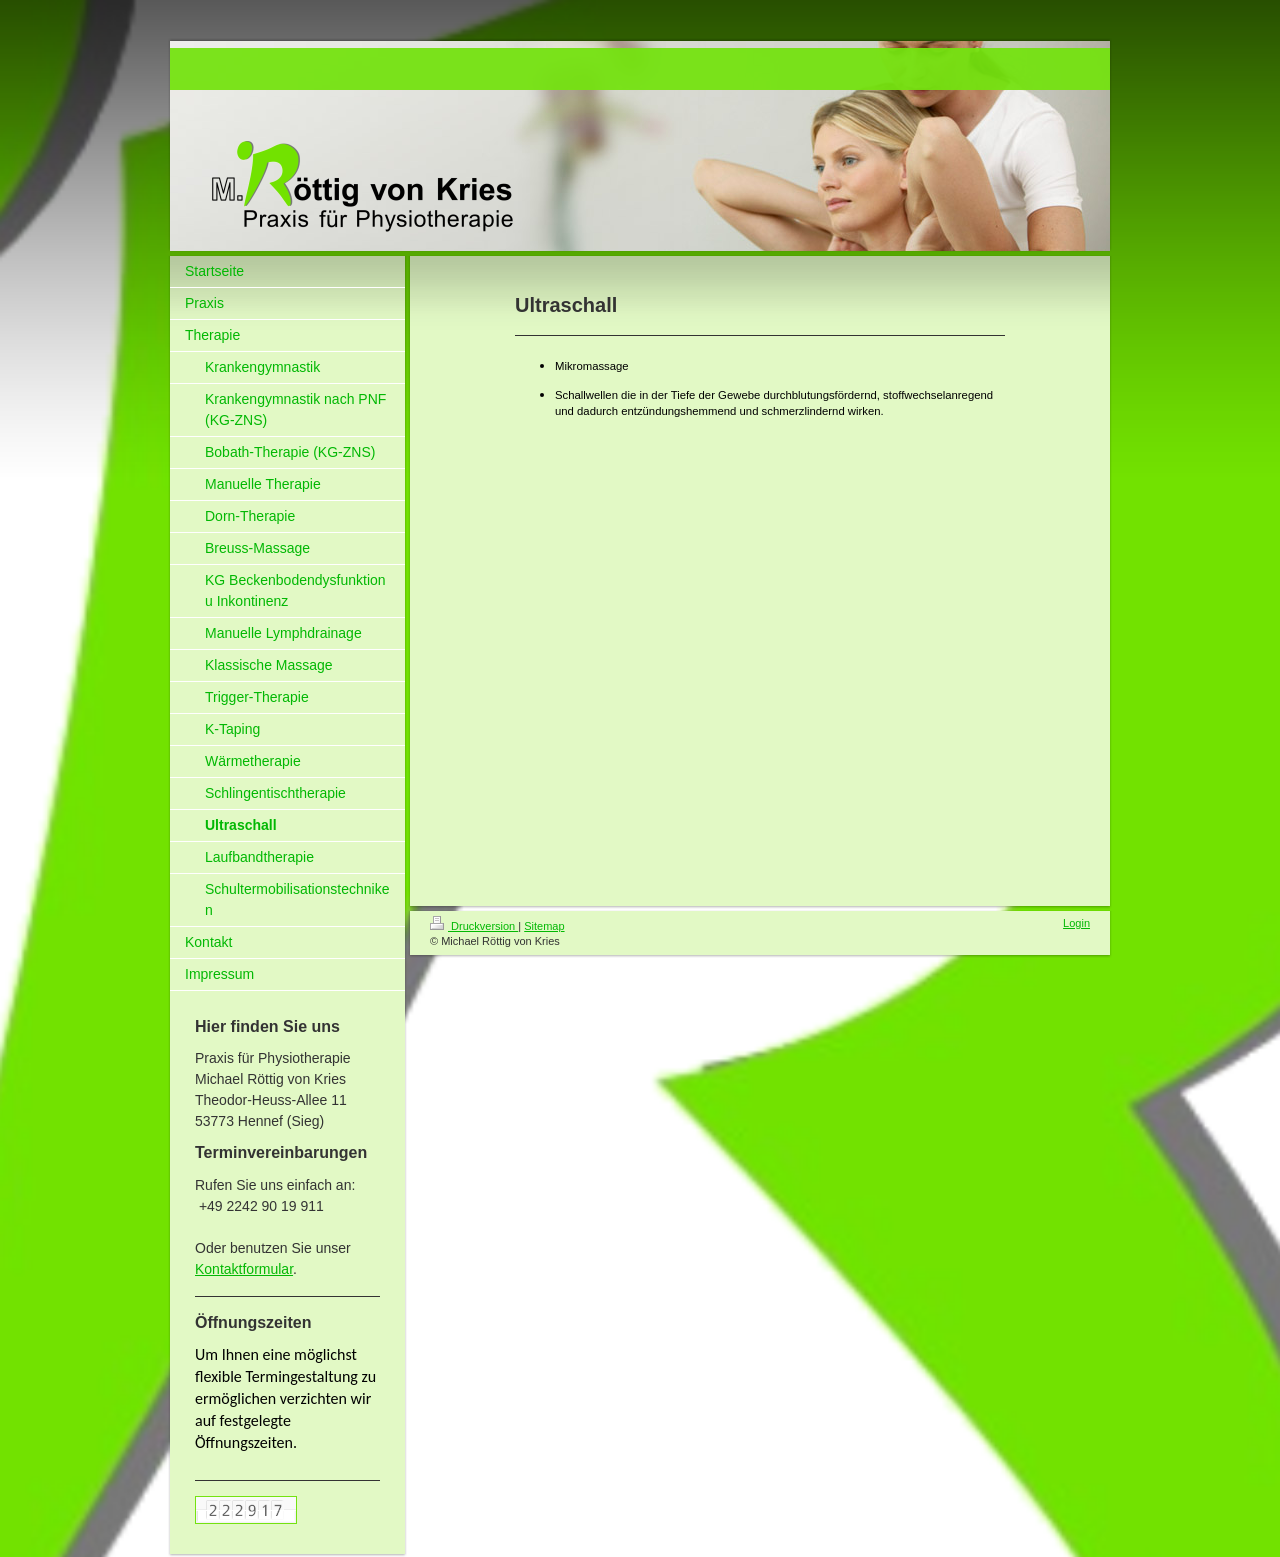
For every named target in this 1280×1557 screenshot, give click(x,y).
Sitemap (544, 926)
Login (1076, 923)
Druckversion (474, 926)
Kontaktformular (244, 1269)
